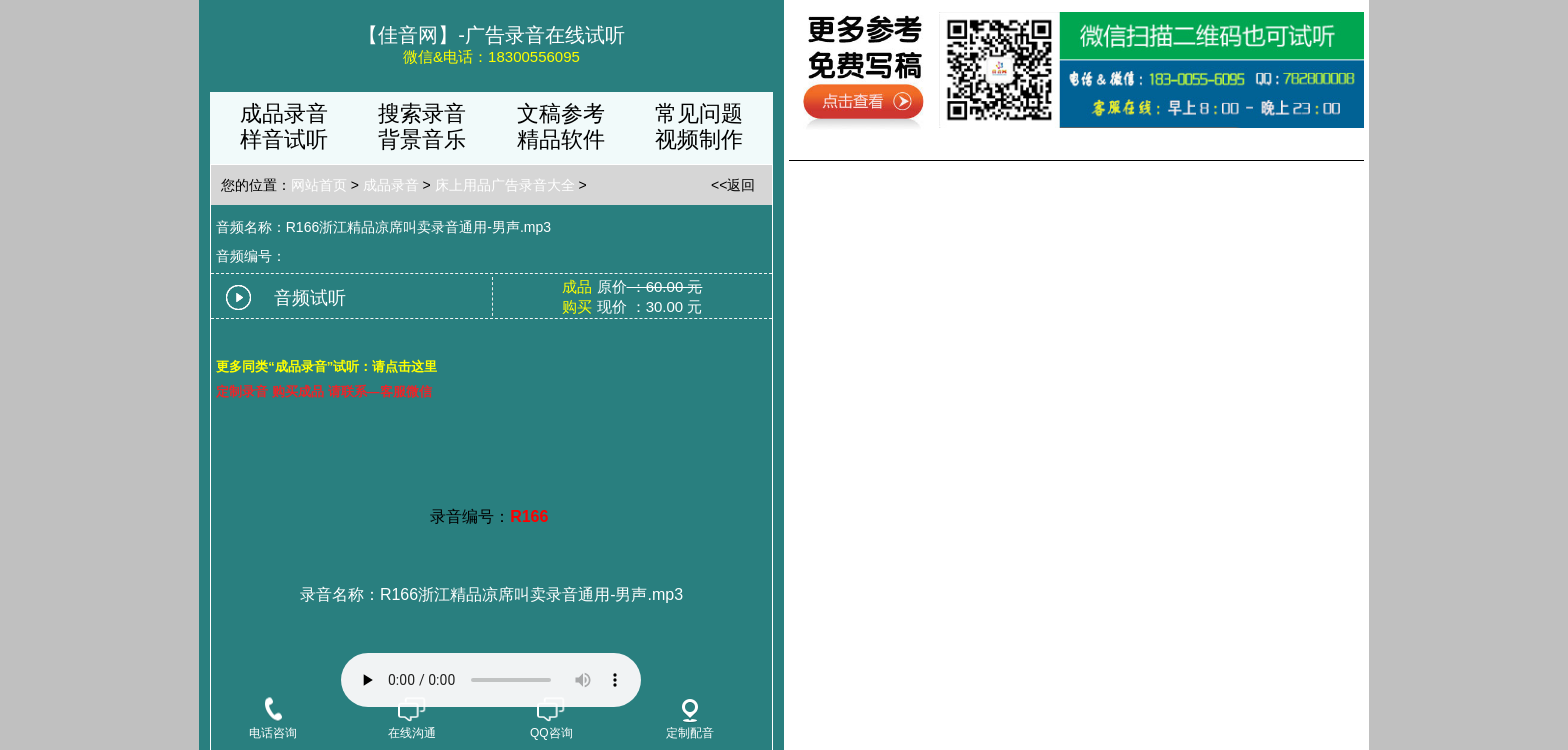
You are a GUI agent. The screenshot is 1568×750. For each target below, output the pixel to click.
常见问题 (699, 113)
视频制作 (699, 139)
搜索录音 (422, 113)
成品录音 (284, 113)
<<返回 (733, 185)
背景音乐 (422, 139)
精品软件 (561, 139)
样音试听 (284, 139)
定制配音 (690, 719)
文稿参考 (561, 113)
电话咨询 (273, 720)
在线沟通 (412, 720)
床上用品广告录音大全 (505, 185)
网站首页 (319, 185)
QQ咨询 (551, 720)
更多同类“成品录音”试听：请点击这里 (326, 366)
